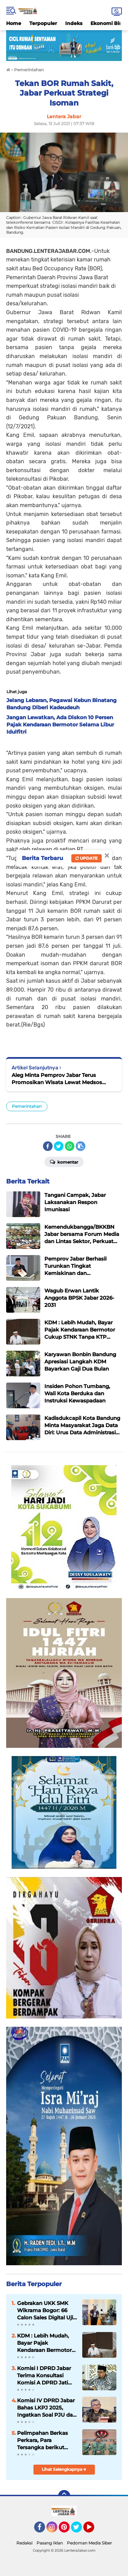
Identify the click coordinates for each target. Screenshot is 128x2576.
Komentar (64, 1161)
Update (86, 858)
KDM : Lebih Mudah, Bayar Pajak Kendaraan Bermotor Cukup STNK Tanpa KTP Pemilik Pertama (45, 2343)
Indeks (73, 23)
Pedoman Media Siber (89, 2543)
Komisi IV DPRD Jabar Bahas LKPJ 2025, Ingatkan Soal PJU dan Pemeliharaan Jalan (46, 2407)
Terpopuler (43, 23)
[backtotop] (64, 2496)
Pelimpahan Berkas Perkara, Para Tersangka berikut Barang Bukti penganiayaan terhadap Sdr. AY (42, 2440)
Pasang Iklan (50, 2543)
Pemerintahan (27, 1106)
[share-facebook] (48, 1146)
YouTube (93, 2530)
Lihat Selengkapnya (64, 2469)
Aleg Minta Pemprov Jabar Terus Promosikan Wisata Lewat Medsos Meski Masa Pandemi (57, 1079)
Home (13, 23)
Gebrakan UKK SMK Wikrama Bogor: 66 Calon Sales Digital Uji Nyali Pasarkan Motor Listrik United (45, 2310)
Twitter (79, 2530)
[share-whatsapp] (69, 1146)
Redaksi (24, 2543)
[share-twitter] (58, 1146)
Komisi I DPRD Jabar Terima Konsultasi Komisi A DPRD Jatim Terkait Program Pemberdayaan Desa (45, 2375)
